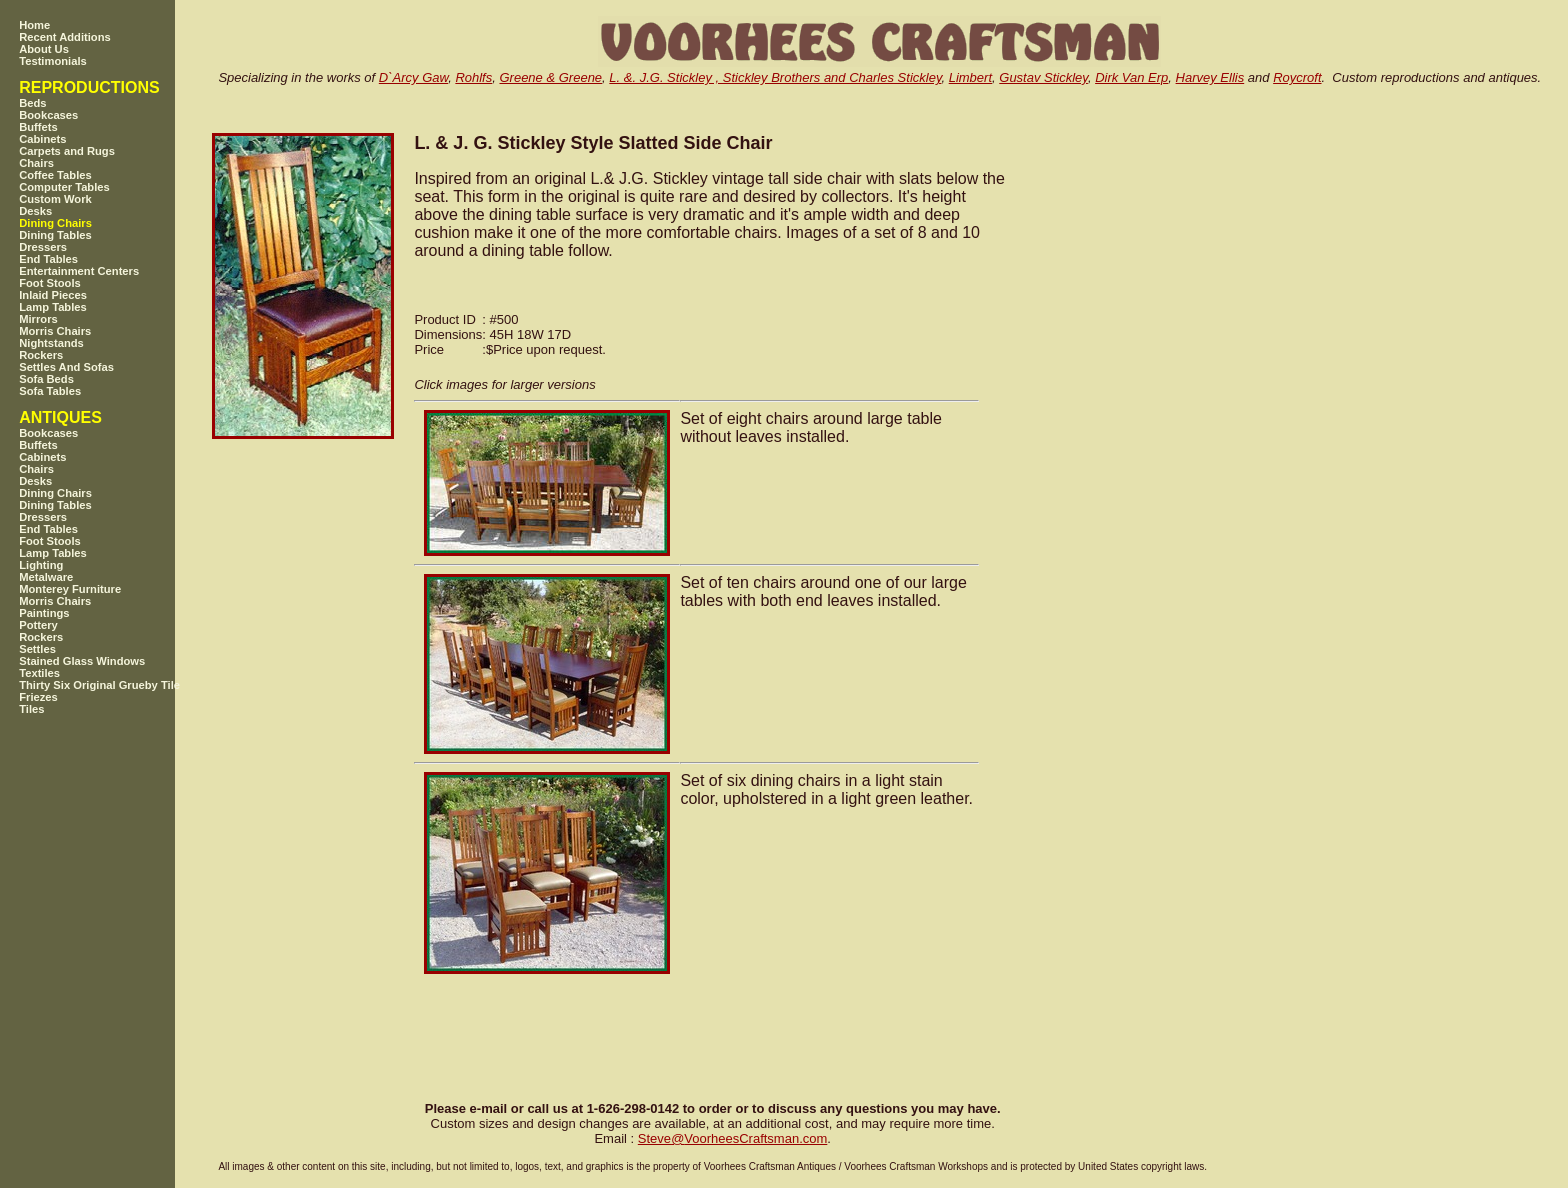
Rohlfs (473, 77)
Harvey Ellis (1210, 77)
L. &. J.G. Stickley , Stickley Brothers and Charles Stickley (775, 77)
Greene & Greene (550, 77)
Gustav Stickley (1043, 77)
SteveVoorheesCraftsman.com (733, 1138)
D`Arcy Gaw (413, 77)
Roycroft (1297, 77)
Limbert (970, 77)
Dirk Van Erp (1131, 77)
